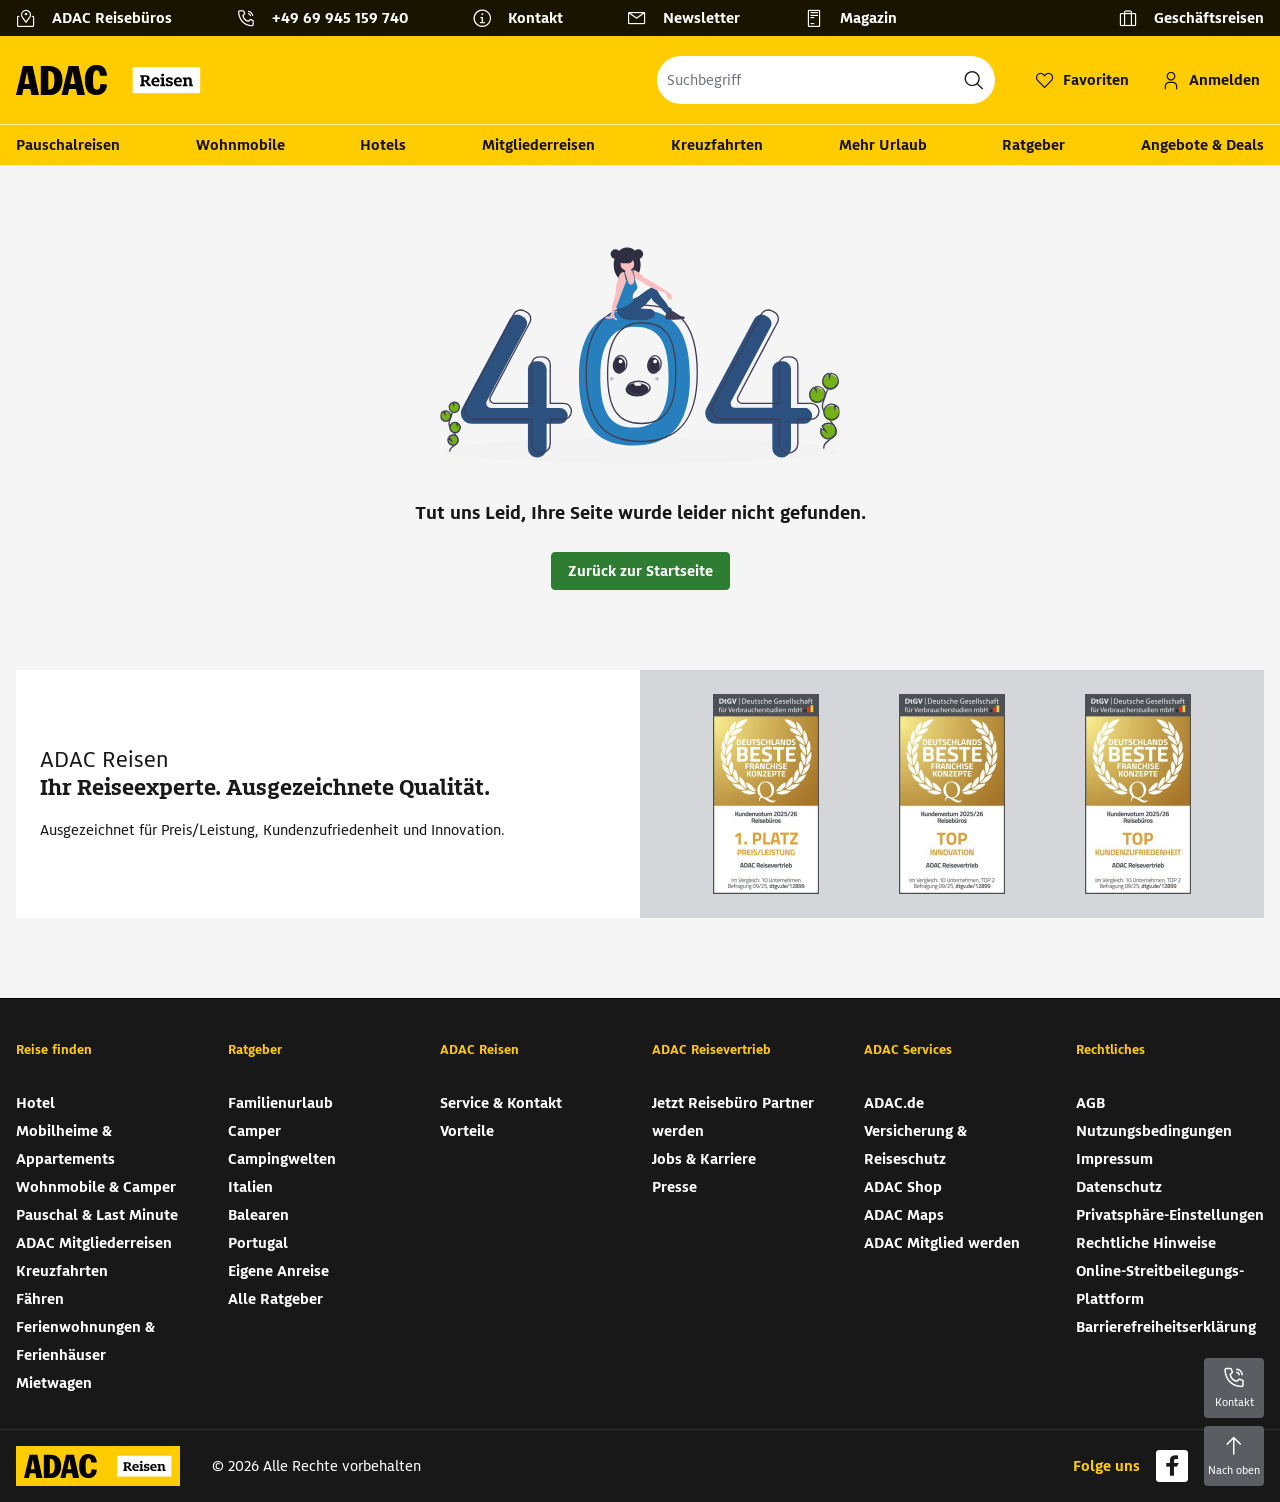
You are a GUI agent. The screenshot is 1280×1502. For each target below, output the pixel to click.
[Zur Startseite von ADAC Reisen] (114, 80)
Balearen (258, 1215)
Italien (250, 1187)
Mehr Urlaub (883, 145)
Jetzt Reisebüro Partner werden (733, 1117)
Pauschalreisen (68, 145)
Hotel (35, 1103)
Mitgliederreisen (538, 145)
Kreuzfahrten (717, 145)
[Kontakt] (525, 18)
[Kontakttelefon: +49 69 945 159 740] (330, 18)
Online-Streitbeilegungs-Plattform (1160, 1285)
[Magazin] (858, 18)
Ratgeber (1033, 145)
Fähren (40, 1299)
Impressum (1114, 1159)
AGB (1090, 1103)
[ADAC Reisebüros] (102, 18)
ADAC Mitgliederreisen (94, 1243)
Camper (254, 1131)
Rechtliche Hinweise (1146, 1243)
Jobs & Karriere (704, 1159)
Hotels (383, 145)
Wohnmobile (240, 145)
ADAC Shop (903, 1187)
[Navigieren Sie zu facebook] (1172, 1466)
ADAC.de (894, 1103)
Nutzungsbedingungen (1154, 1131)
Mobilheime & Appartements (65, 1145)
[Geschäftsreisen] (1191, 18)
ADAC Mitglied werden (942, 1243)
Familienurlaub (280, 1103)
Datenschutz (1119, 1187)
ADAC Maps (904, 1215)
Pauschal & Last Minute (97, 1215)
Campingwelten (282, 1159)
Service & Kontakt (501, 1103)
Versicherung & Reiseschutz (915, 1145)
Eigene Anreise (278, 1271)
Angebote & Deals (1202, 145)
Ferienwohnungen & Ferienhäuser (85, 1341)
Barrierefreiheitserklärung (1166, 1327)
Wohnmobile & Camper (96, 1187)
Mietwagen (54, 1383)
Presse (674, 1187)
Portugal (258, 1243)
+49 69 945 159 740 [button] (340, 18)
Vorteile (467, 1131)
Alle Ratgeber (275, 1299)
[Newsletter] (691, 18)
